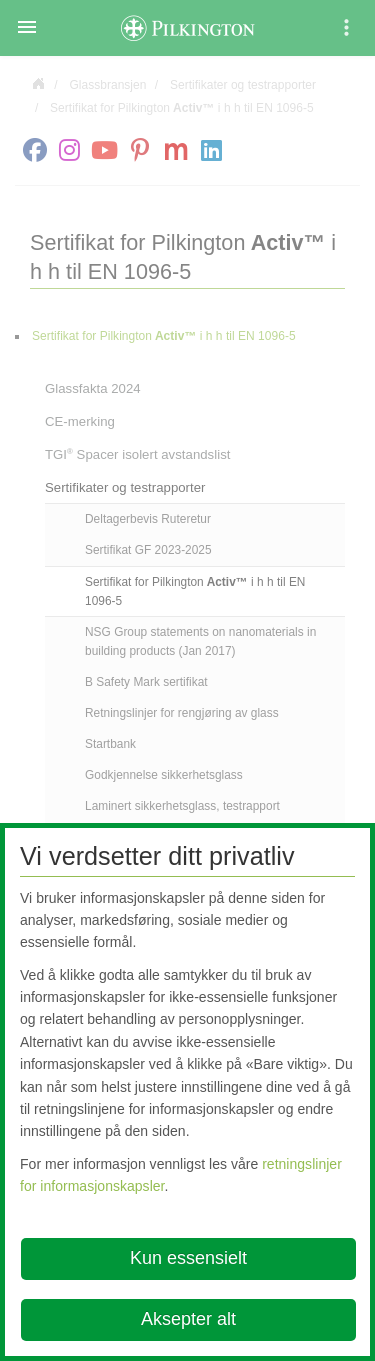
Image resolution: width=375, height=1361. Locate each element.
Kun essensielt (188, 1258)
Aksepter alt (188, 1319)
